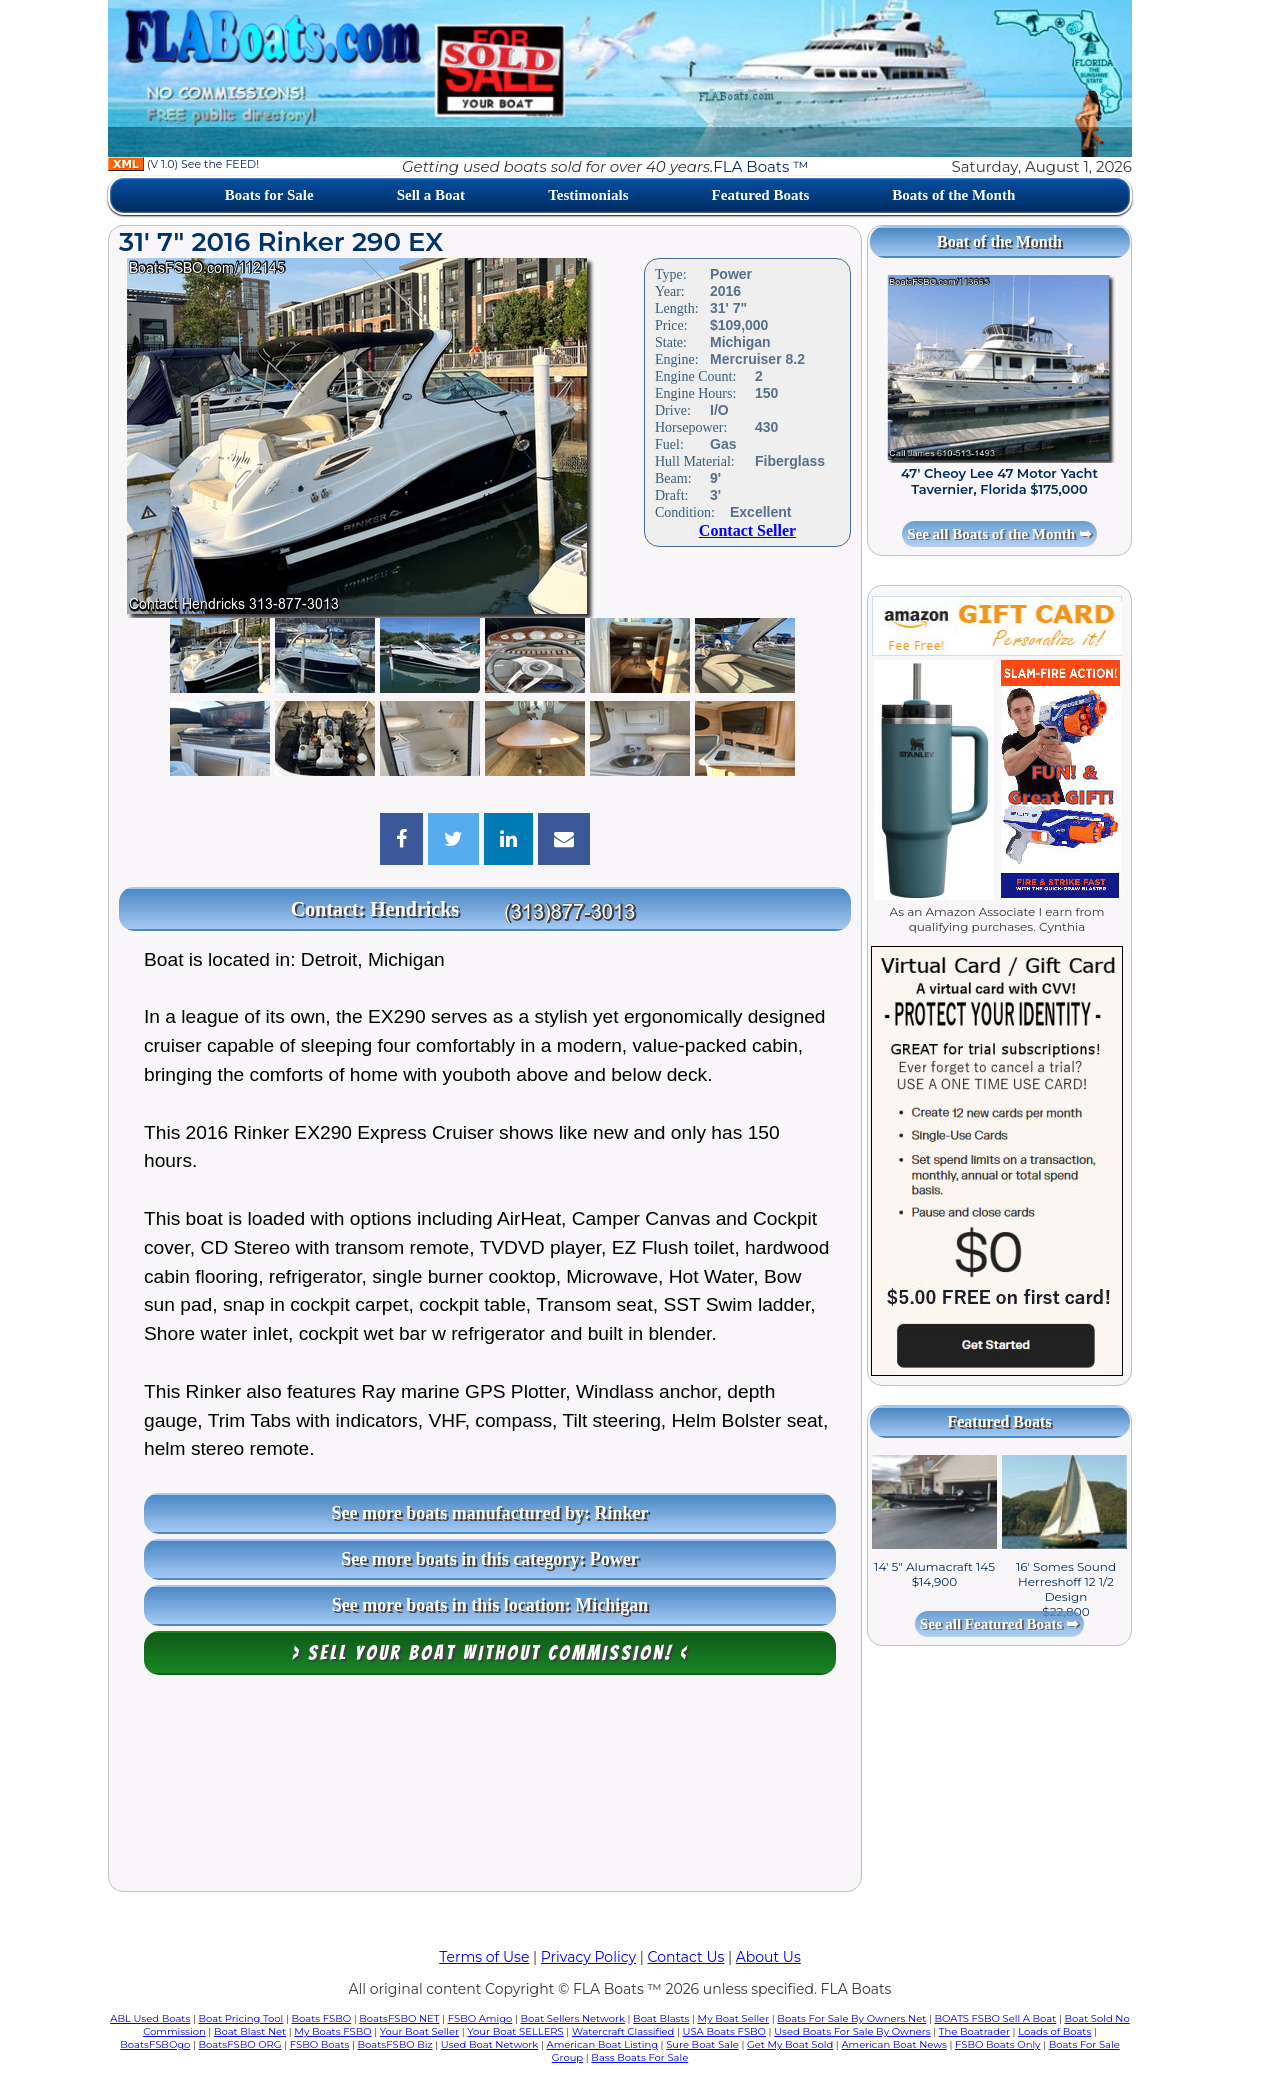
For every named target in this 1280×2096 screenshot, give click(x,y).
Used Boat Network (490, 2044)
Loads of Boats (1054, 2031)
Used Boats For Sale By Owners (852, 2031)
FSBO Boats (320, 2044)
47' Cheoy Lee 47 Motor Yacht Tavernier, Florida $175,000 (999, 481)
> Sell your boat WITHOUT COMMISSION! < (490, 1653)
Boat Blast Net (250, 2031)
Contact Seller (747, 530)
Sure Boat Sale (702, 2044)
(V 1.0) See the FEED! (183, 164)
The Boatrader (974, 2031)
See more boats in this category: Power (490, 1559)
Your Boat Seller (419, 2031)
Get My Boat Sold (790, 2044)
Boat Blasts (661, 2018)
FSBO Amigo (480, 2018)
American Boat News (893, 2044)
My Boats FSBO (332, 2031)
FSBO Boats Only (997, 2044)
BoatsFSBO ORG (240, 2044)
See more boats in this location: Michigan (490, 1605)
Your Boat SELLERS (515, 2031)
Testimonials (588, 195)
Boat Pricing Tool (240, 2018)
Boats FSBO (322, 2018)
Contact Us (686, 1957)
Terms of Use (484, 1957)
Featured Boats (761, 195)
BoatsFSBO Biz (395, 2044)
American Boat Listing (602, 2044)
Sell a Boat (431, 195)
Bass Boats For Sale (639, 2057)
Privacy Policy (588, 1957)
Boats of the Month (953, 195)
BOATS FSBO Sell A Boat (996, 2018)
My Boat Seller (734, 2018)
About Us (768, 1957)
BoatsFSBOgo (155, 2044)
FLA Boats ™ (760, 166)
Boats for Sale (269, 195)
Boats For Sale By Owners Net (851, 2018)
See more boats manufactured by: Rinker (490, 1513)
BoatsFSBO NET (399, 2018)
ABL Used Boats (150, 2018)
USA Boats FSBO (724, 2031)
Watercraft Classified (623, 2031)
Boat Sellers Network (572, 2018)
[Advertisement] (485, 1788)
